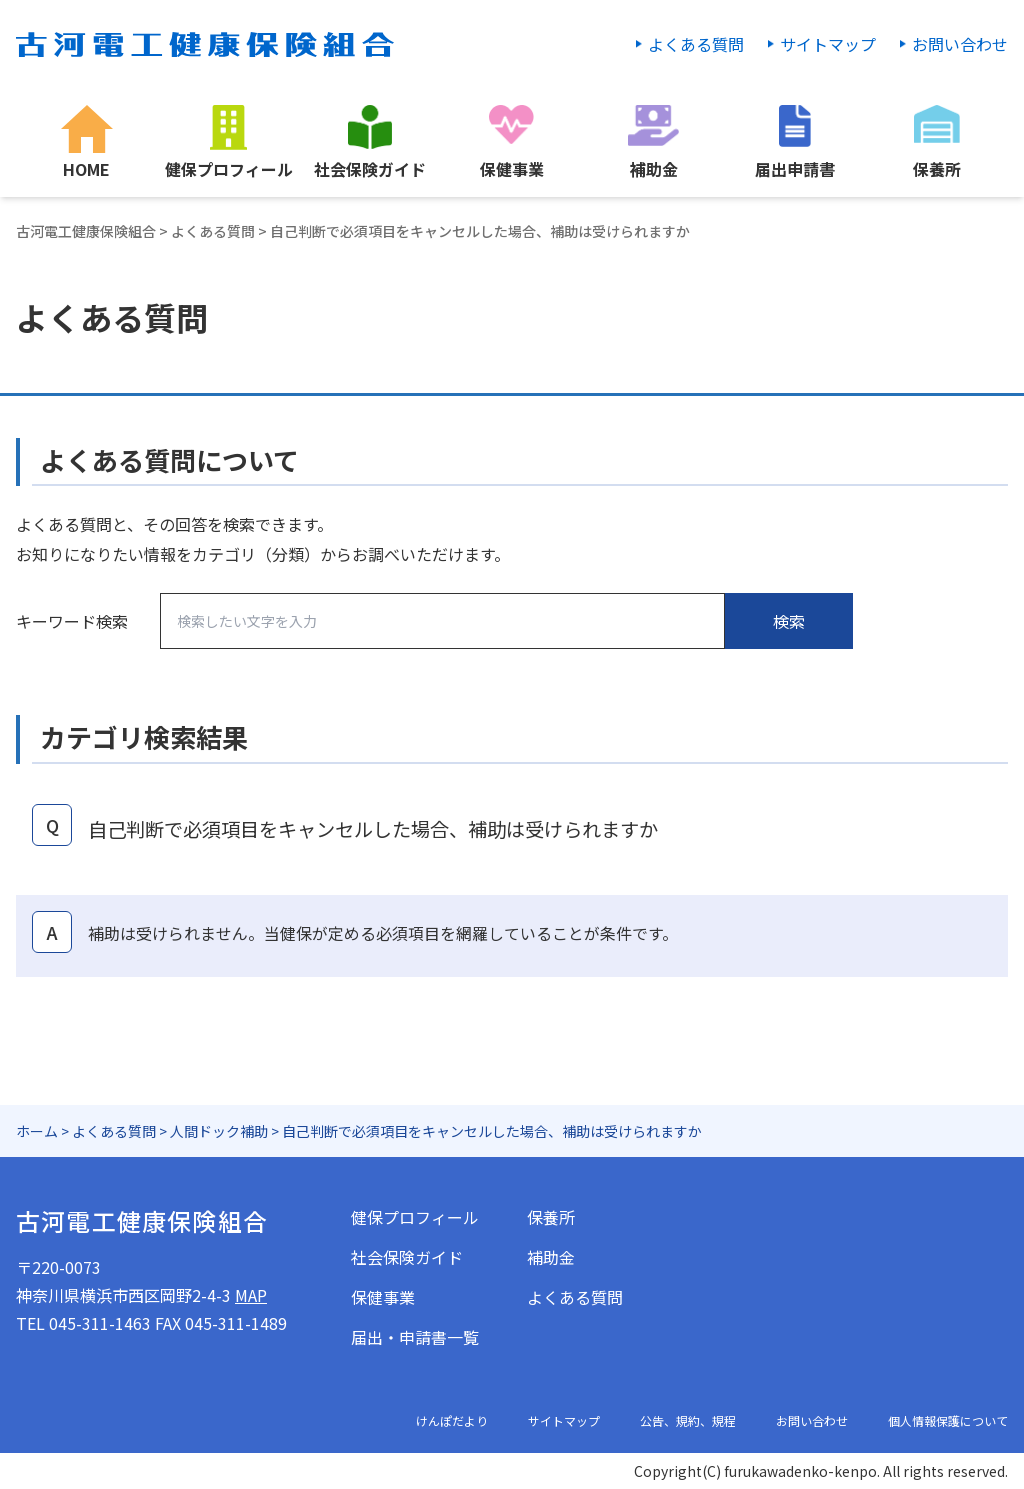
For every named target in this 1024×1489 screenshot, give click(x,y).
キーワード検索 (72, 621)
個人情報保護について (948, 1421)
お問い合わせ (960, 44)
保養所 (551, 1217)
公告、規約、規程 (688, 1421)
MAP (251, 1295)
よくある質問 (696, 44)
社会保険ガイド (407, 1257)
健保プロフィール (415, 1217)
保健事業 (383, 1297)
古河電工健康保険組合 (86, 231)
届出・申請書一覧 (415, 1337)
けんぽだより (452, 1421)
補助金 (551, 1257)
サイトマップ (828, 44)
